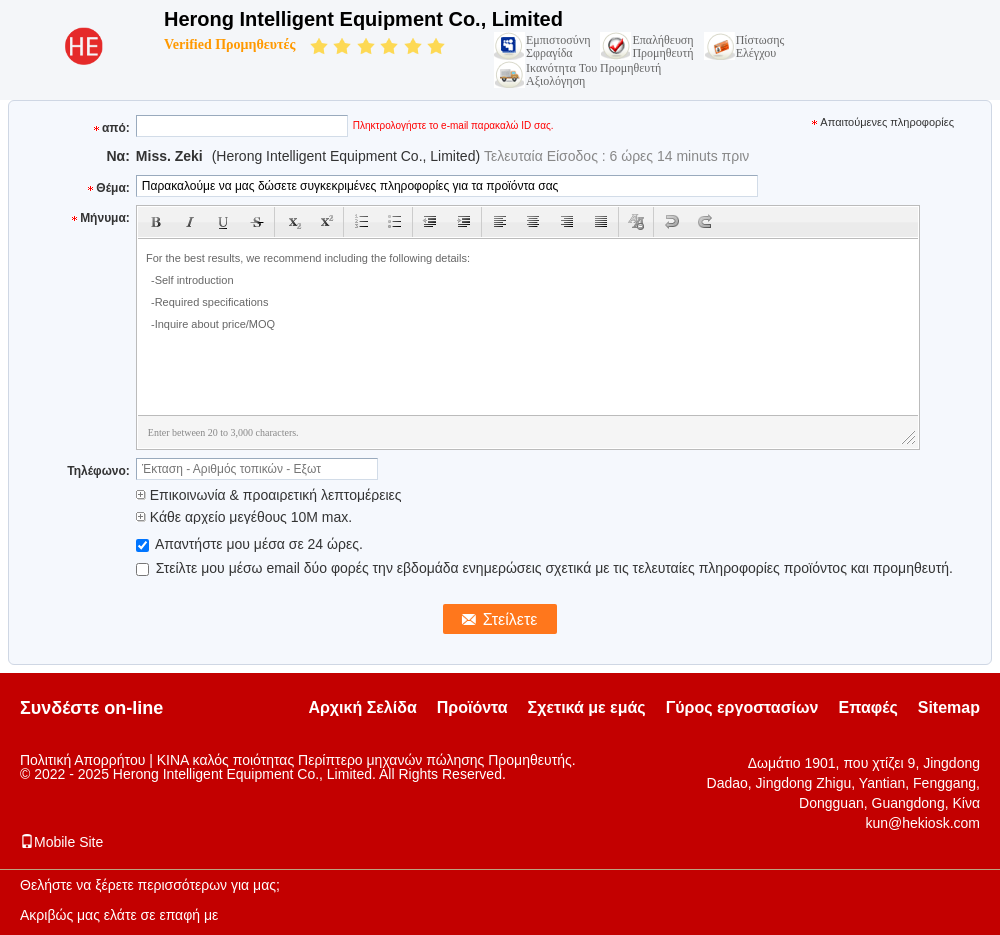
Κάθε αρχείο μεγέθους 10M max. (244, 517)
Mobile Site (61, 842)
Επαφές (867, 707)
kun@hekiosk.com (922, 823)
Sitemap (949, 707)
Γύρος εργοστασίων (742, 707)
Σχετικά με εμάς (587, 707)
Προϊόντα (472, 707)
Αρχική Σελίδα (362, 707)
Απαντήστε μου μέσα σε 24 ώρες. (249, 544)
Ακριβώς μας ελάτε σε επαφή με (119, 915)
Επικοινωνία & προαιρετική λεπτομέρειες (269, 495)
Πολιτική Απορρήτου (82, 760)
